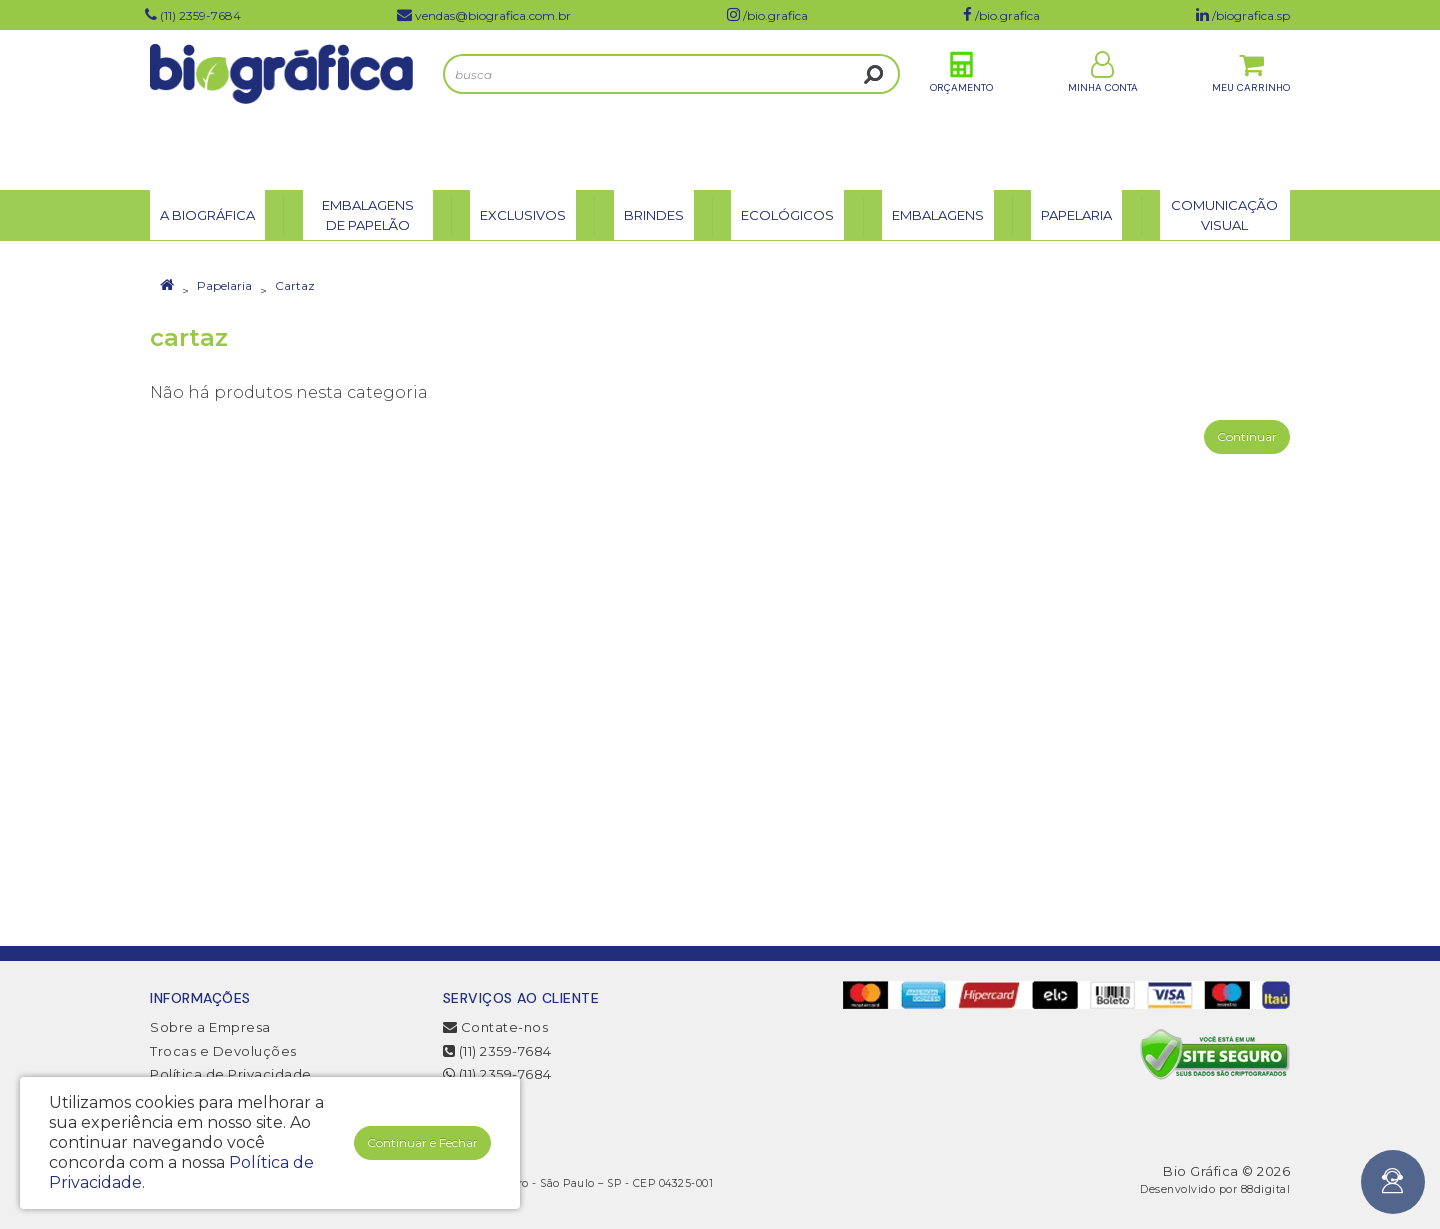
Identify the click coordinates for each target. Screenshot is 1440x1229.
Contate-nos (496, 1027)
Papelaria (224, 285)
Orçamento (961, 108)
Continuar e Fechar (422, 1142)
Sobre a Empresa (210, 1027)
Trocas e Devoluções (223, 1051)
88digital (1266, 1189)
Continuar (1247, 436)
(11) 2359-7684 (497, 1051)
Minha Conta (1103, 108)
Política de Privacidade (231, 1074)
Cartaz (295, 285)
